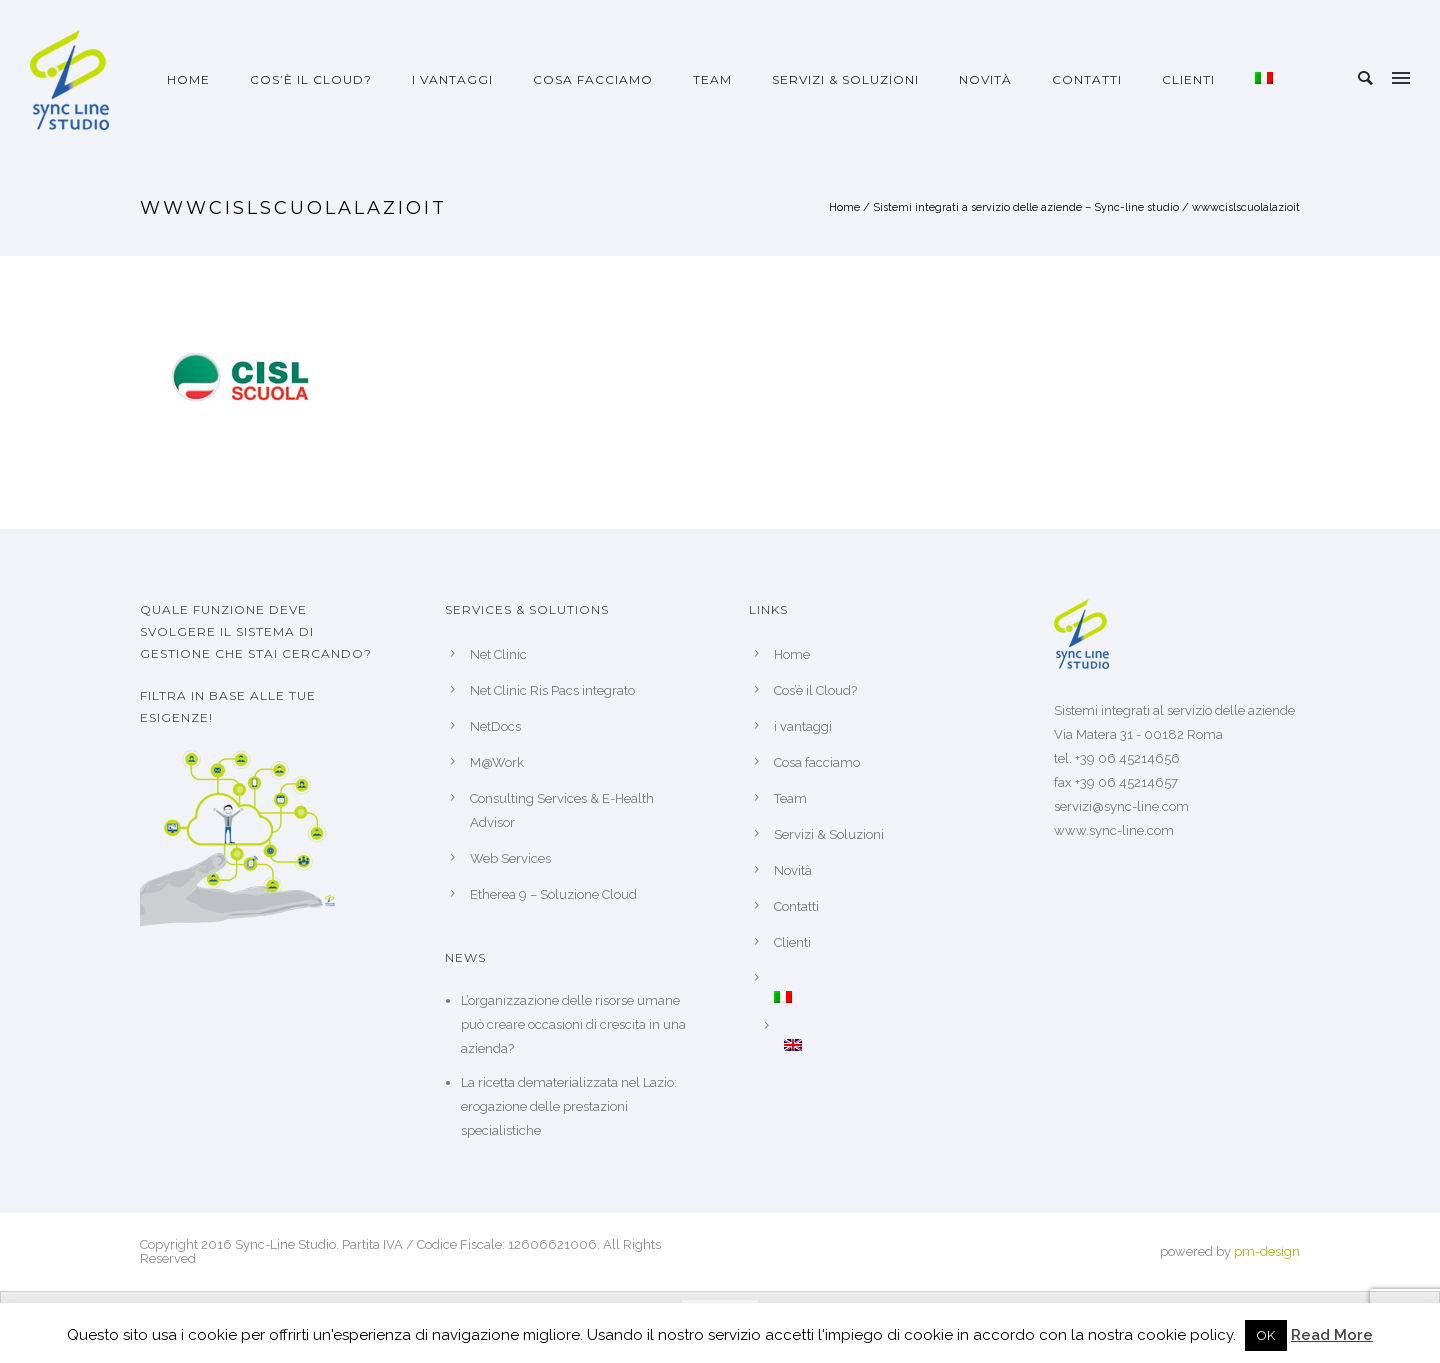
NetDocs (495, 726)
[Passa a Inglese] (890, 1045)
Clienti (1188, 79)
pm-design (1267, 1251)
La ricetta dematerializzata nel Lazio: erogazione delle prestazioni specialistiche (569, 1106)
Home (188, 79)
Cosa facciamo (593, 79)
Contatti (1087, 79)
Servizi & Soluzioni (845, 79)
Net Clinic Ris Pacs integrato (552, 690)
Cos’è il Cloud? (311, 79)
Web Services (510, 858)
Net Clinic (498, 654)
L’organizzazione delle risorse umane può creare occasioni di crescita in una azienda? (573, 1024)
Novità (985, 79)
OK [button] (1266, 1335)
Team (712, 79)
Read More (1332, 1335)
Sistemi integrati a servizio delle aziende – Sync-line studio (1026, 207)
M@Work (497, 762)
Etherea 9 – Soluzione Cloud (553, 894)
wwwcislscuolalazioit (1246, 207)
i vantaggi (452, 79)
